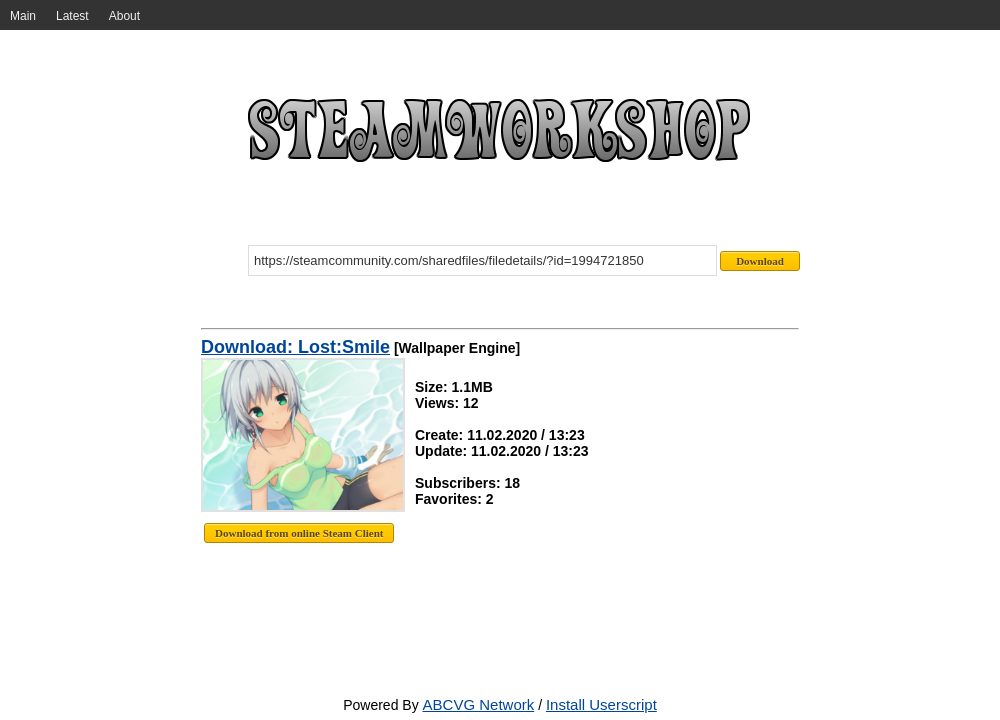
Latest (72, 16)
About (124, 16)
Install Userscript (601, 704)
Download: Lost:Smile (295, 347)
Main (23, 16)
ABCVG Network (479, 704)
